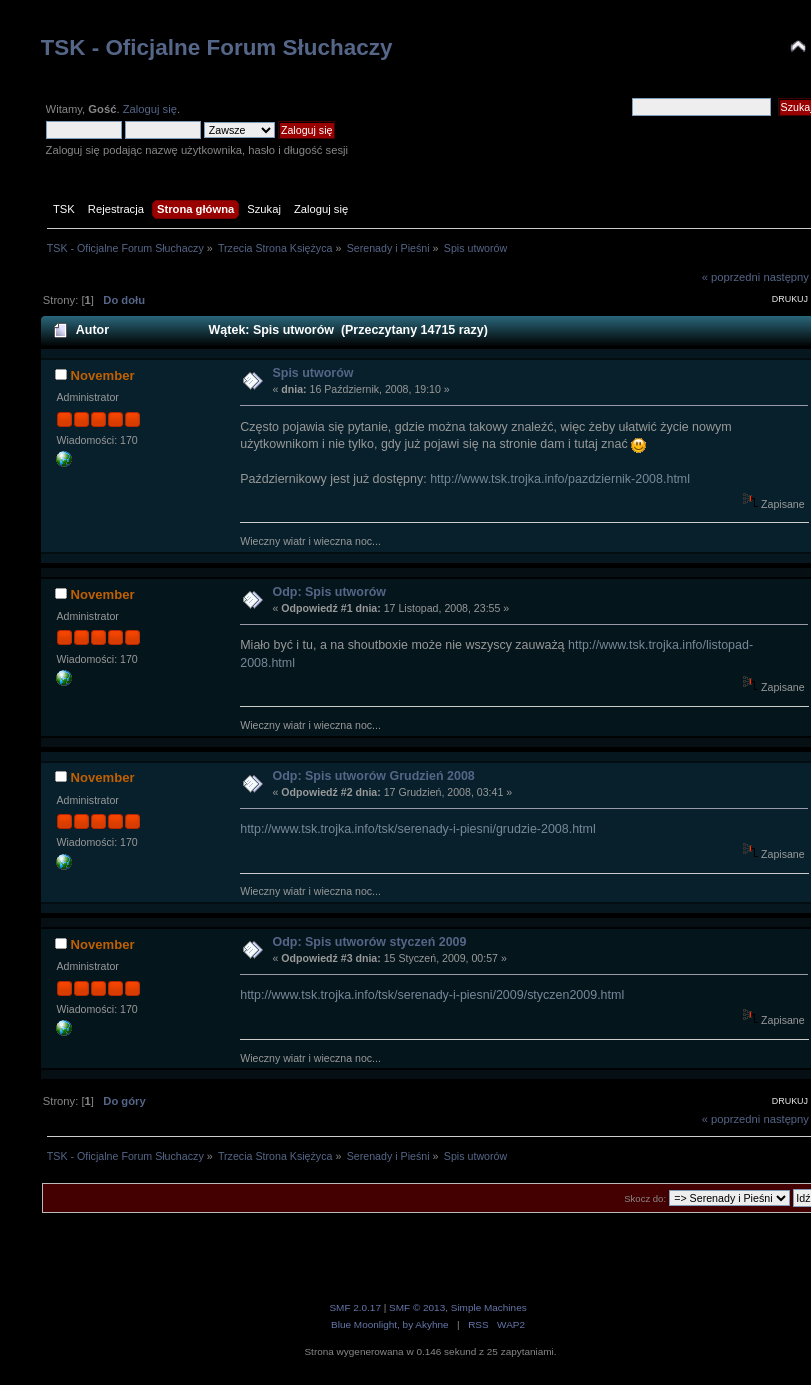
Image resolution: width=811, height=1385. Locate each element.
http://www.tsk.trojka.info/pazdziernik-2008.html (560, 479)
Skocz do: (645, 1198)
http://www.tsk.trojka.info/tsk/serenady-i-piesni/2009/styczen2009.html (432, 995)
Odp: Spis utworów (329, 592)
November (103, 375)
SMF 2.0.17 (355, 1307)
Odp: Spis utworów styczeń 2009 (369, 942)
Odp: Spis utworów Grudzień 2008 (373, 776)
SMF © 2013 (417, 1307)
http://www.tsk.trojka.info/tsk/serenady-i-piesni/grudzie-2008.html (418, 829)
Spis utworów (312, 373)
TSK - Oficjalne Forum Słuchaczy (217, 47)
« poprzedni (731, 277)
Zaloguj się (150, 109)
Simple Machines (489, 1307)
